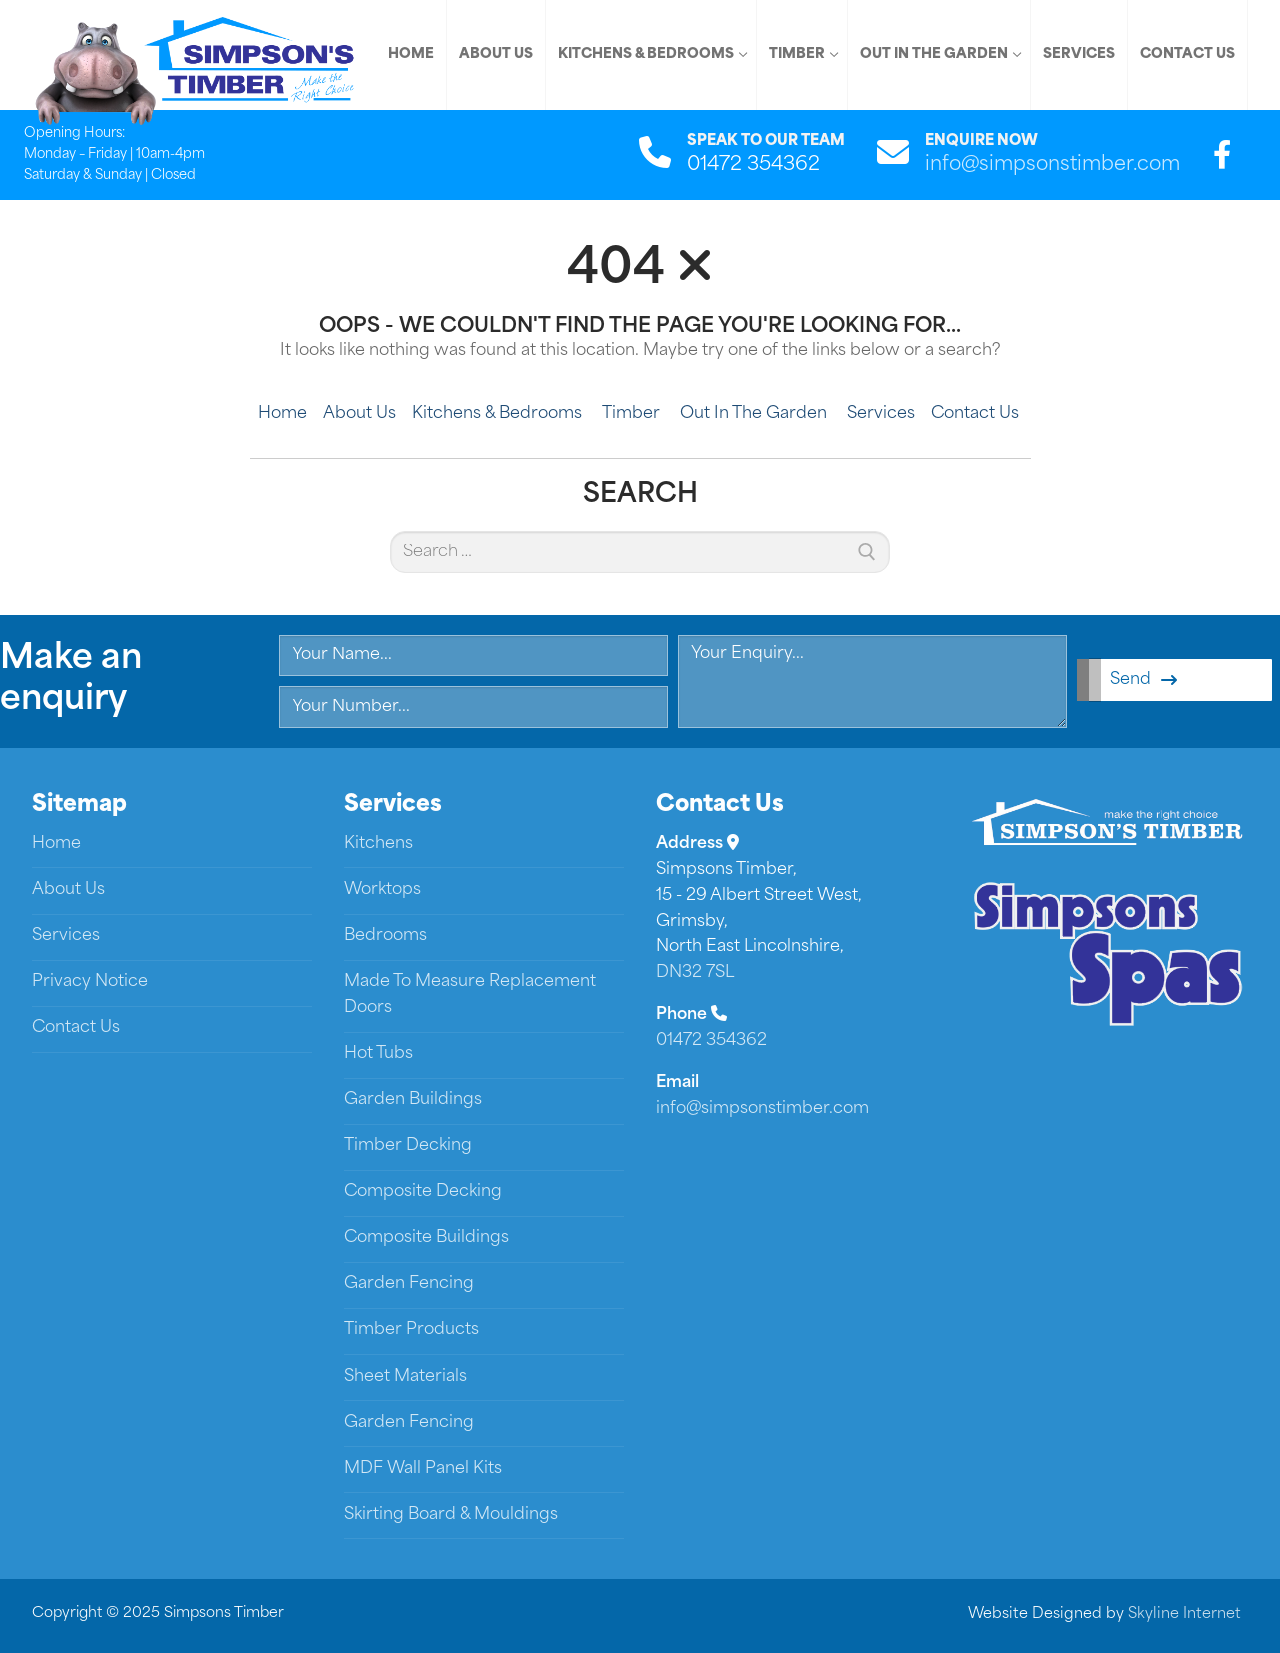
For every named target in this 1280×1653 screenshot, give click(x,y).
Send (1143, 680)
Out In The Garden (755, 414)
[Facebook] (1222, 155)
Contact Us (975, 414)
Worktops (382, 890)
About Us (359, 414)
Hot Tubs (378, 1054)
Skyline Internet (1184, 1614)
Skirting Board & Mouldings (451, 1515)
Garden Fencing (409, 1284)
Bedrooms (385, 936)
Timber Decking (408, 1146)
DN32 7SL (695, 973)
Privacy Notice (90, 982)
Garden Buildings (413, 1100)
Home (282, 414)
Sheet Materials (405, 1377)
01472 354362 (711, 1041)
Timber (633, 414)
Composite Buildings (426, 1238)
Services (881, 414)
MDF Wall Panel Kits (423, 1469)
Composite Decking (423, 1192)
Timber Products (411, 1330)
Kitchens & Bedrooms (499, 414)
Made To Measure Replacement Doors (470, 995)
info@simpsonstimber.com (1052, 165)
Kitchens (378, 844)
